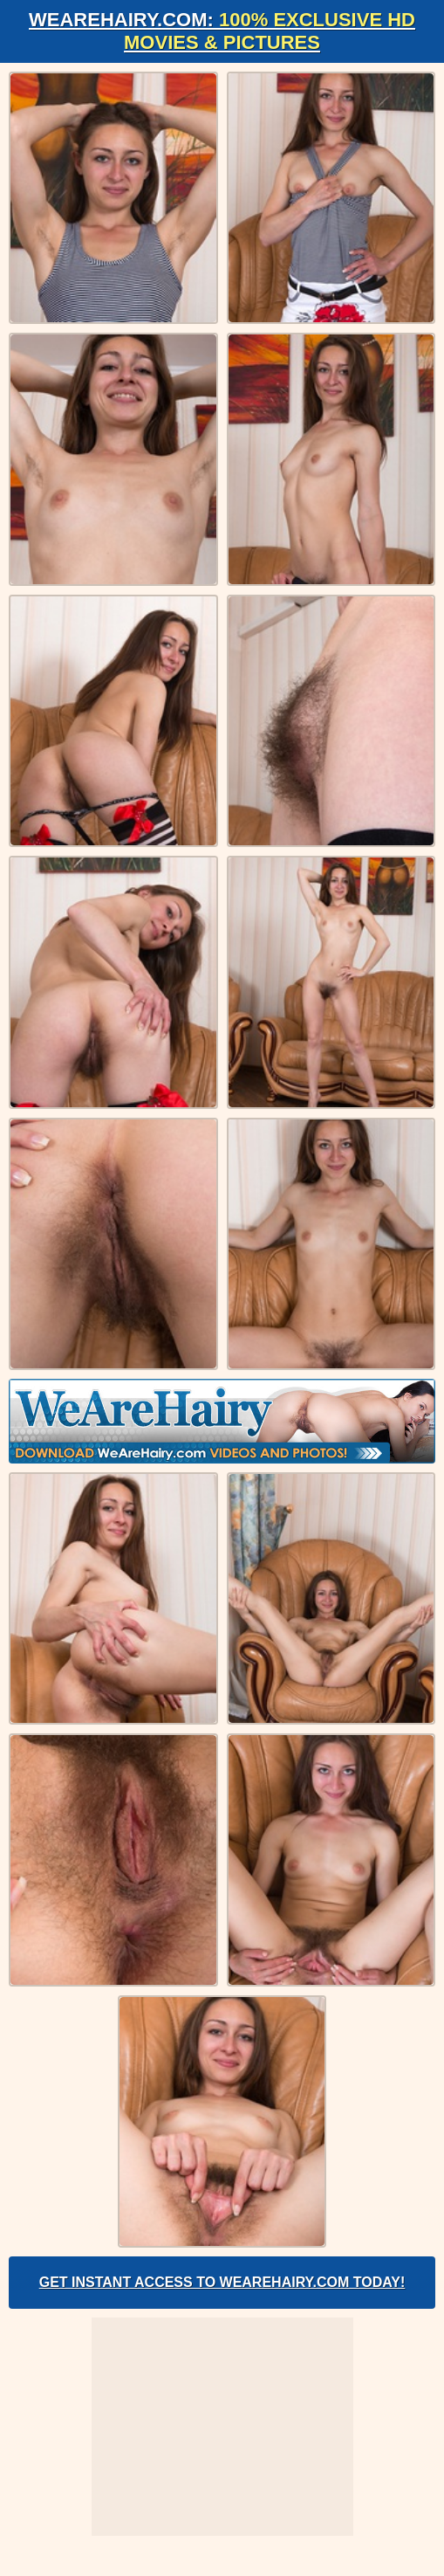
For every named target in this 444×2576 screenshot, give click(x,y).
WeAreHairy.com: (222, 31)
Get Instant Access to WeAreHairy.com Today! (222, 2282)
